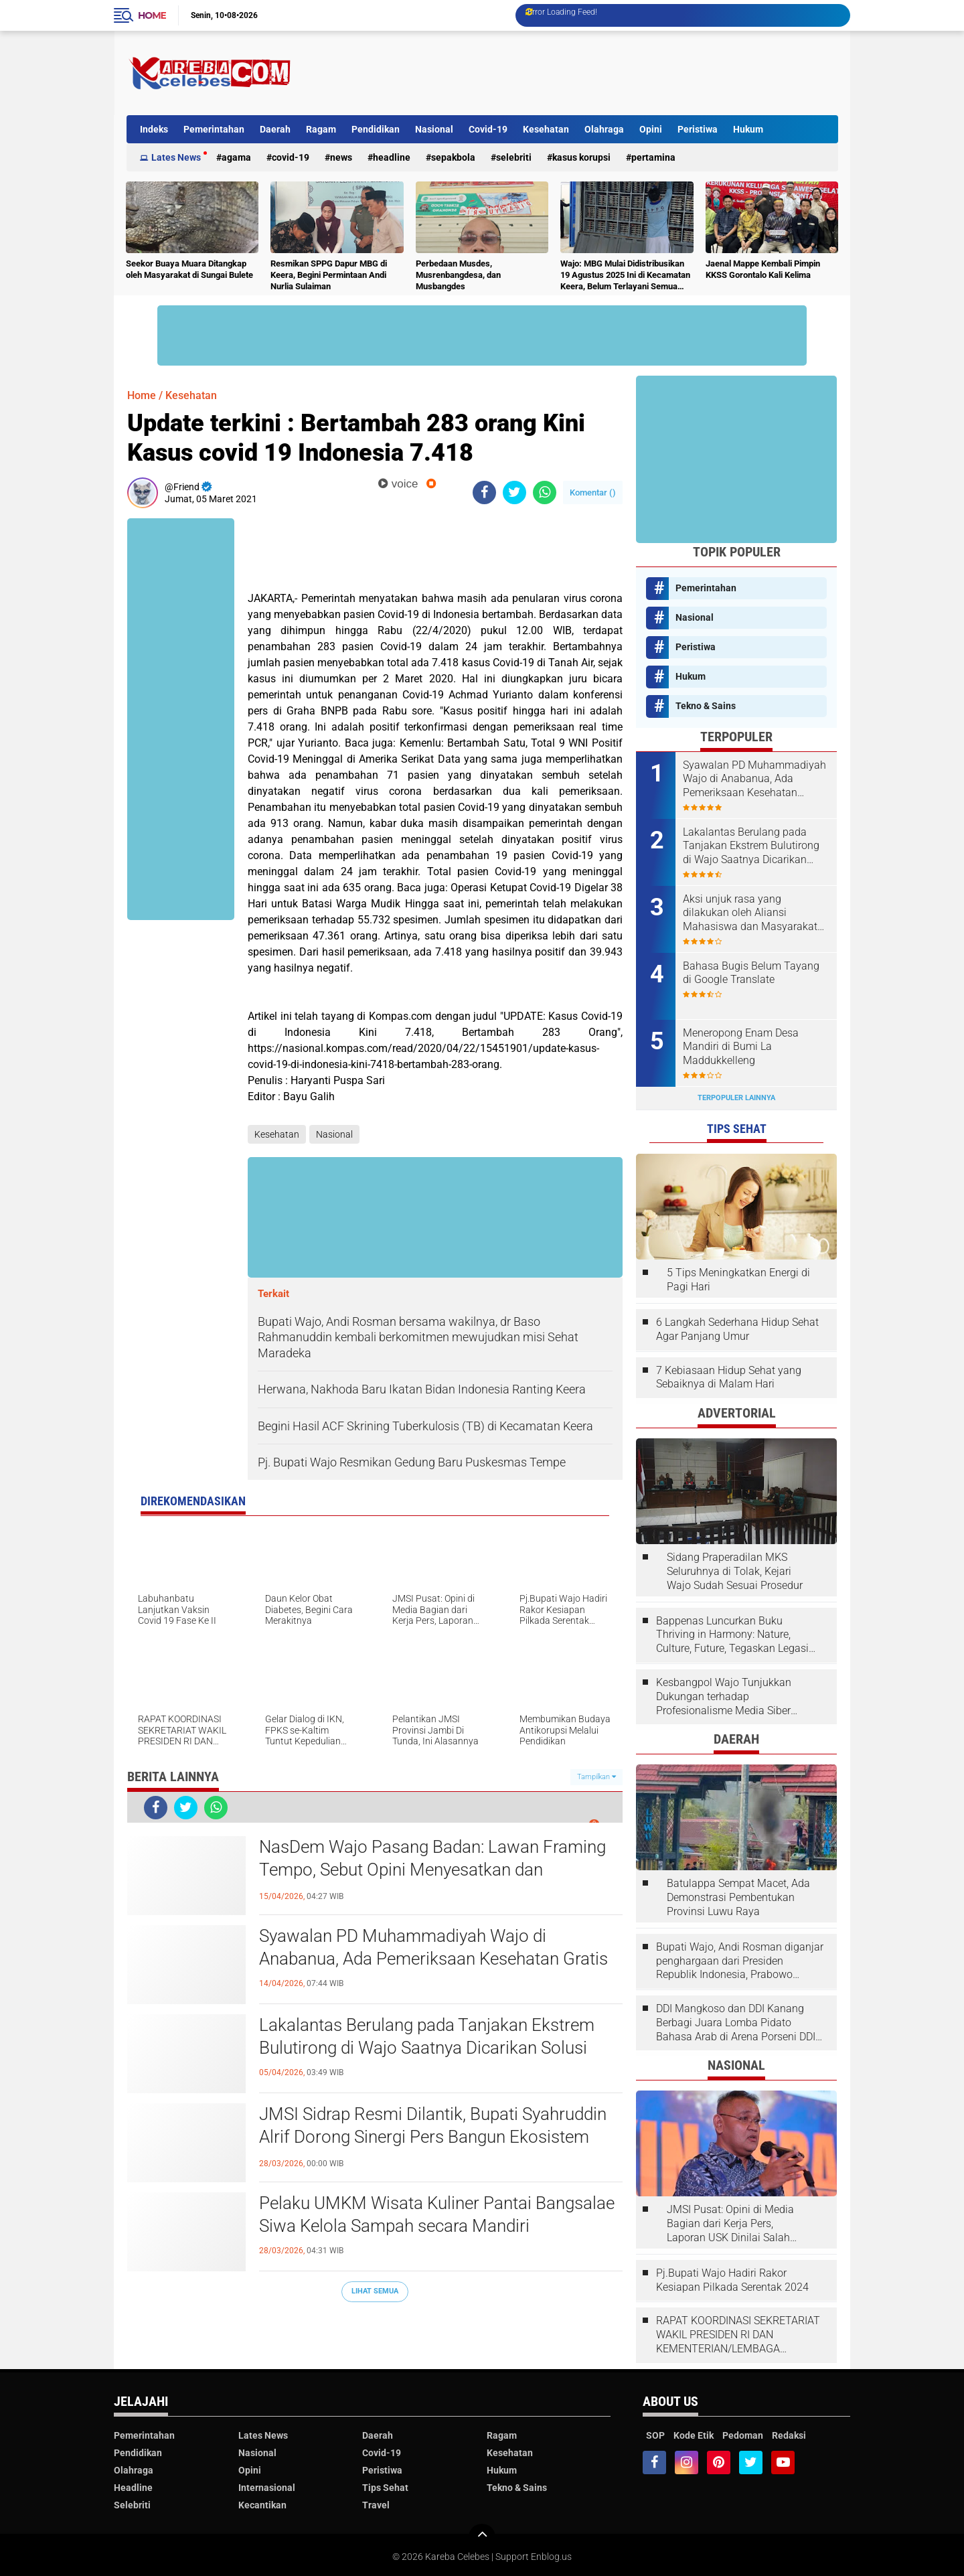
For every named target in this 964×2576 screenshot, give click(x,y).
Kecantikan (262, 2505)
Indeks (154, 129)
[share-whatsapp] (544, 492)
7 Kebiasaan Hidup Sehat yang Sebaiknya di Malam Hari (728, 1377)
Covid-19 (488, 129)
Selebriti (514, 157)
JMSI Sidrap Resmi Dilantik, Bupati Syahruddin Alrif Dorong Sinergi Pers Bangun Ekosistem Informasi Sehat (433, 2137)
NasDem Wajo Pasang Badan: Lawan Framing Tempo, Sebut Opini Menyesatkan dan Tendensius (432, 1869)
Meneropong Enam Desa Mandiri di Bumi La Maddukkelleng (741, 1047)
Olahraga (604, 129)
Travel (376, 2505)
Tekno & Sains (705, 705)
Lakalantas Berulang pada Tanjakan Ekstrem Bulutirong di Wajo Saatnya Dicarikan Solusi (426, 2036)
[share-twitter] (514, 492)
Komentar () (593, 492)
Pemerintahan (213, 129)
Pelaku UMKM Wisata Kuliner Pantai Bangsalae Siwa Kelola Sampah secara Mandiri (437, 2214)
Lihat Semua (374, 2291)
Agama (236, 157)
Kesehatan (546, 129)
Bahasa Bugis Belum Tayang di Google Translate (751, 973)
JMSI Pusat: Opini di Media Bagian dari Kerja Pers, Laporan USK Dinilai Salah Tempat (730, 2224)
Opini (650, 129)
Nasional (434, 129)
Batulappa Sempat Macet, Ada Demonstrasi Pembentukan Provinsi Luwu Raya (738, 1897)
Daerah (275, 129)
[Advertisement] (594, 73)
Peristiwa (697, 129)
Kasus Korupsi (581, 157)
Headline (391, 157)
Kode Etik (693, 2435)
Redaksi (789, 2435)
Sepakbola (453, 157)
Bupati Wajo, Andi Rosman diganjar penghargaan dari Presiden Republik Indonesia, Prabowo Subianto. (739, 1961)
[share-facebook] (484, 492)
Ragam (321, 129)
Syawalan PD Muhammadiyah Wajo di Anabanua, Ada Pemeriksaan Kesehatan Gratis (433, 1947)
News (341, 157)
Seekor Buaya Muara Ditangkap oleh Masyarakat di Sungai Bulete (189, 269)
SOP (655, 2435)
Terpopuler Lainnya (736, 1097)
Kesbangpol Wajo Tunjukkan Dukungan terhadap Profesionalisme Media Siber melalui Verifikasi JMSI (723, 1697)
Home (152, 15)
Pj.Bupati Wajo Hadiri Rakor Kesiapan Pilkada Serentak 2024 (732, 2280)
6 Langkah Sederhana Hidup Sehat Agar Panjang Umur (737, 1329)
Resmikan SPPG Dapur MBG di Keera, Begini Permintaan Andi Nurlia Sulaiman (328, 274)
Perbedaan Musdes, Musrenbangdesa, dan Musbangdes (458, 274)
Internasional (266, 2487)
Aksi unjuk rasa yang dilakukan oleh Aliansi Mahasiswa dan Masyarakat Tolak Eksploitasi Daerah (750, 913)
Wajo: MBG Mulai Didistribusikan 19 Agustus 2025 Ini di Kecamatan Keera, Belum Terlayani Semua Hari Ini (625, 275)
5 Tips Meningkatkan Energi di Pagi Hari (738, 1279)
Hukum (748, 129)
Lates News (176, 157)
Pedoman (742, 2435)
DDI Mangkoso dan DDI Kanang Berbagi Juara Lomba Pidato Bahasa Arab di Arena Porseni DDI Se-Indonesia (735, 2023)
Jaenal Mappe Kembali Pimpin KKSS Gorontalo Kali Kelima (763, 269)
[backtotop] (482, 2537)
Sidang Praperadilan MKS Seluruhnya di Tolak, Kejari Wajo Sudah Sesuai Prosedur (735, 1571)
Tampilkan (596, 1776)
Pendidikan (375, 129)
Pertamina (653, 157)
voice (398, 483)
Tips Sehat (385, 2487)
